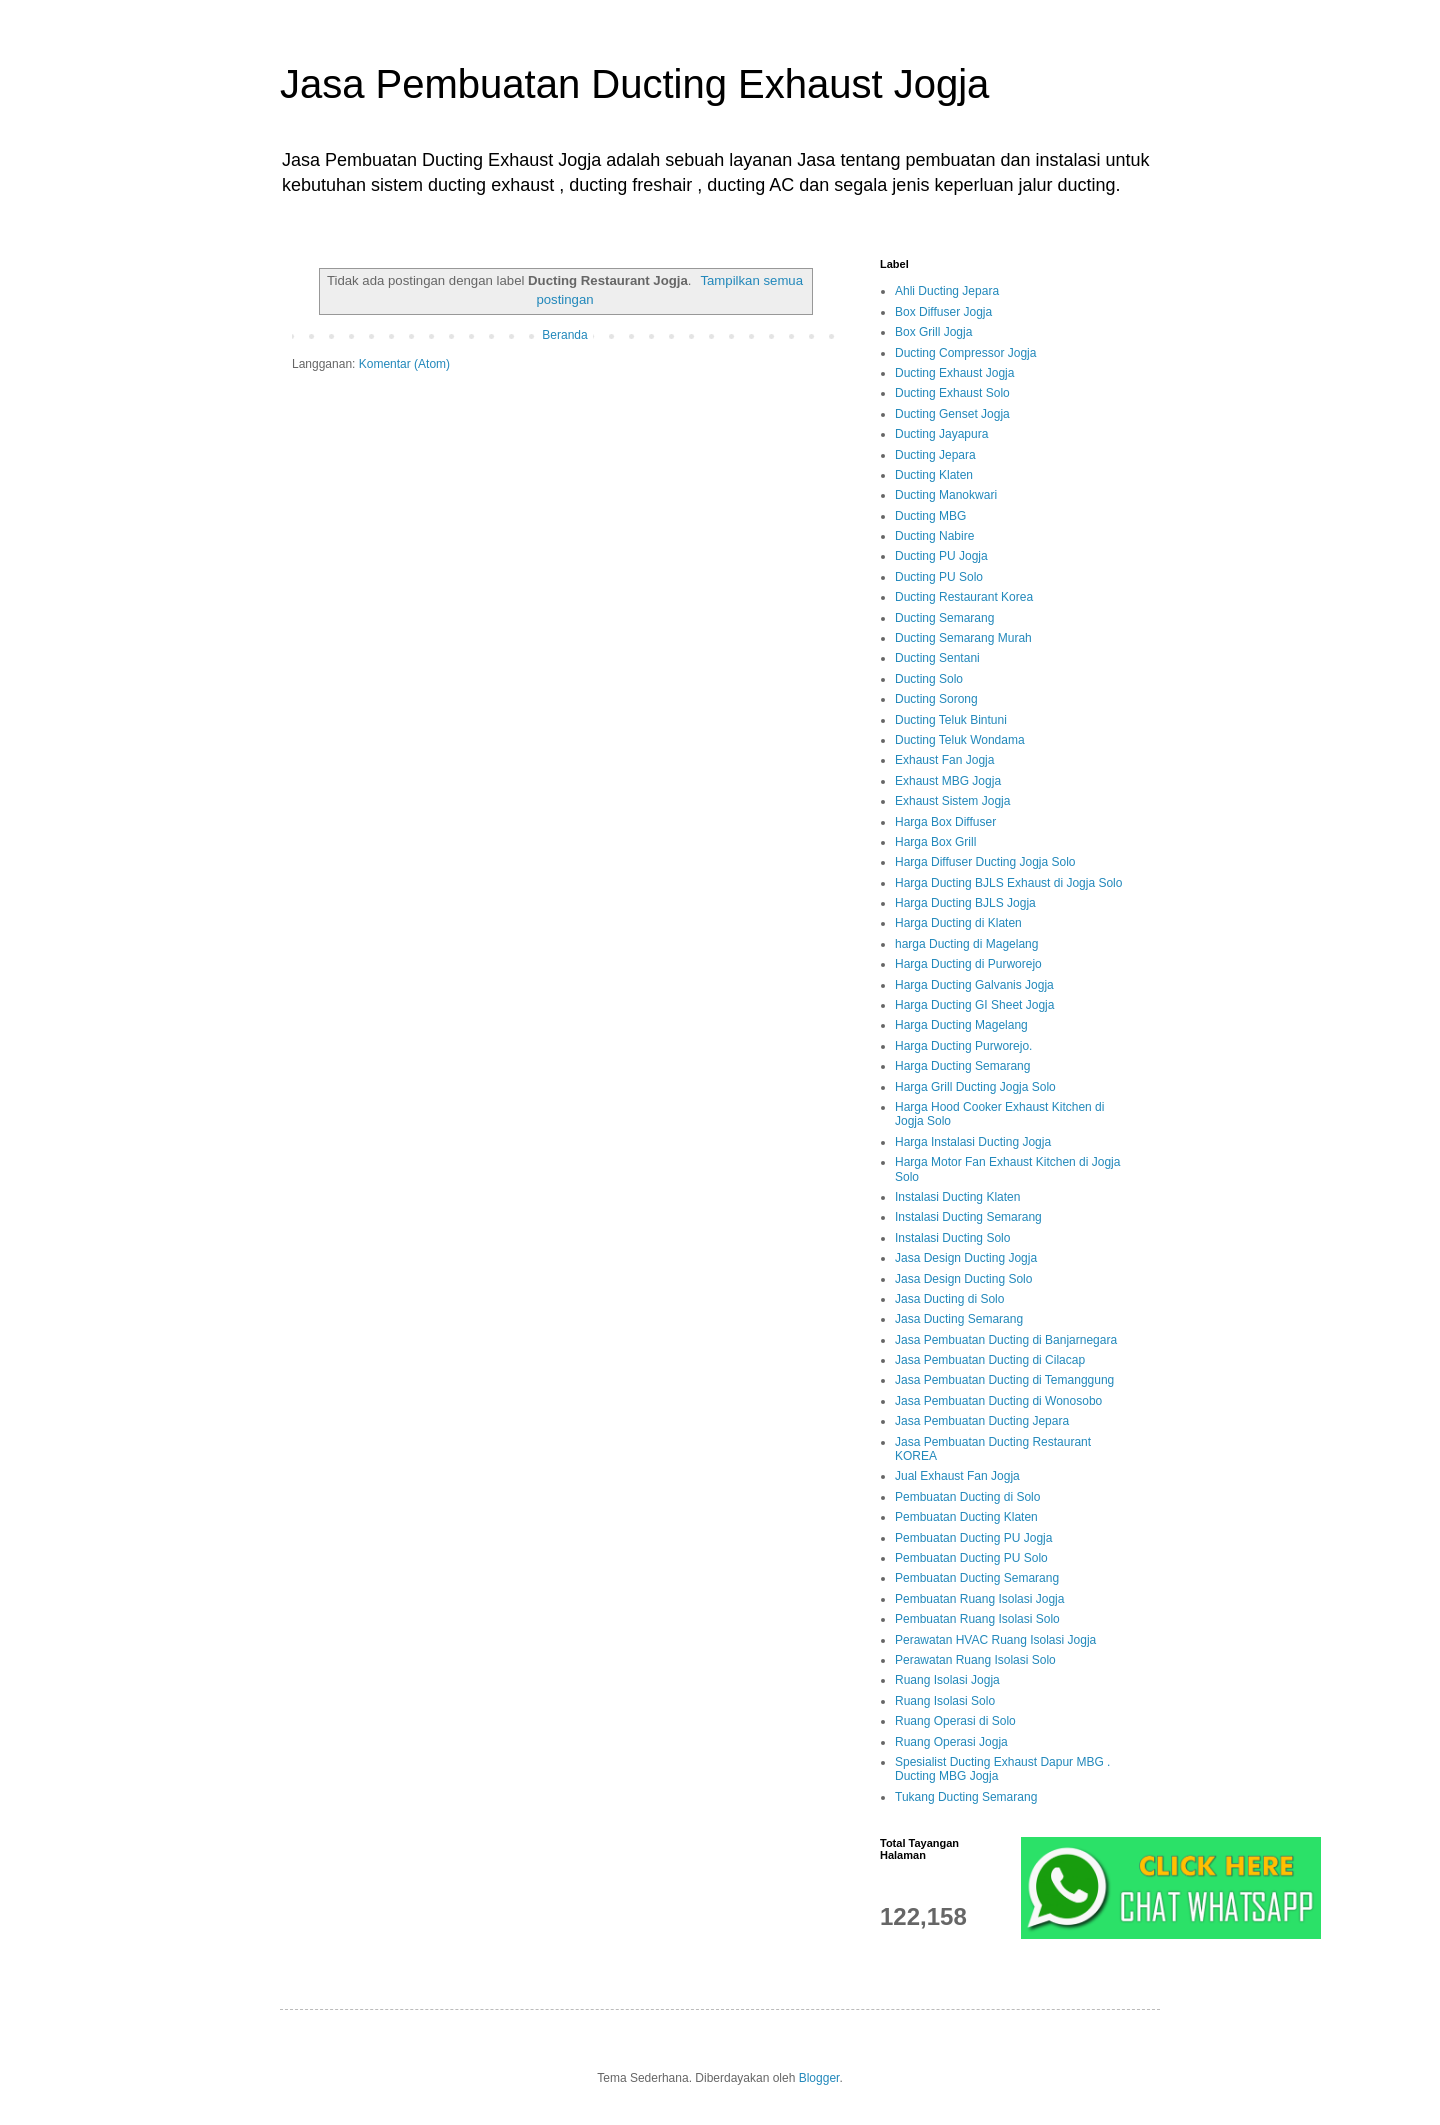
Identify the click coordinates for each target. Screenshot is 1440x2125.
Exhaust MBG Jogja (948, 781)
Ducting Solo (929, 679)
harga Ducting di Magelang (966, 944)
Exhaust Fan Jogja (944, 760)
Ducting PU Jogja (941, 556)
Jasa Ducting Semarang (959, 1319)
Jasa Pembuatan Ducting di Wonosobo (998, 1401)
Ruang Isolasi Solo (945, 1701)
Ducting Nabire (934, 536)
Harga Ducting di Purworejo (968, 964)
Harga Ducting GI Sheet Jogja (974, 1005)
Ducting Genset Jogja (952, 414)
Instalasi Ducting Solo (952, 1238)
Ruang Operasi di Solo (955, 1721)
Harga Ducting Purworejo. (963, 1046)
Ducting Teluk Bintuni (951, 720)
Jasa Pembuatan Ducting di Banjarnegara (1006, 1340)
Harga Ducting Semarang (962, 1066)
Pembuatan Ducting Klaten (966, 1517)
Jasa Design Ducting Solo (963, 1279)
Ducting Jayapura (941, 434)
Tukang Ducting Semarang (966, 1797)
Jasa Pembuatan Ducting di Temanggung (1004, 1380)
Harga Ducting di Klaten (958, 923)
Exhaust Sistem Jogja (952, 801)
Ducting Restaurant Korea (964, 597)
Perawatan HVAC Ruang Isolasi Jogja (995, 1640)
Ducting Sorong (936, 699)
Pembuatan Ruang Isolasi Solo (977, 1619)
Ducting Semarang (944, 618)
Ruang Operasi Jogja (951, 1742)
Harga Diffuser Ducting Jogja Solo (985, 862)
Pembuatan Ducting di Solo (967, 1497)
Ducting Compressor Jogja (965, 353)
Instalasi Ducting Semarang (968, 1217)
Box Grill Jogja (933, 332)
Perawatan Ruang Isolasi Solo (975, 1660)
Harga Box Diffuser (945, 822)
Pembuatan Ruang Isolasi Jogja (979, 1599)
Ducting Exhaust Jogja (954, 373)
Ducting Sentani (937, 658)
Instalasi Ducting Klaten (957, 1197)
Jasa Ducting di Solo (949, 1299)
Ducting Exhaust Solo (952, 393)
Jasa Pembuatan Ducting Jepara (982, 1421)
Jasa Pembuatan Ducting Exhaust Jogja (634, 84)
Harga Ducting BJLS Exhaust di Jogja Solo (1008, 883)
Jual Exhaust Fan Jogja (957, 1476)
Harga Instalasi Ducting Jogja (973, 1142)
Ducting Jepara (935, 455)
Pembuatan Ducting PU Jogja (973, 1538)
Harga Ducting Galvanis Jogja (974, 985)
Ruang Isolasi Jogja (947, 1680)
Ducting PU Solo (939, 577)
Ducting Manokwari (946, 495)
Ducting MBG (930, 516)
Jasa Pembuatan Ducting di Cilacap (990, 1360)
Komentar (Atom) (404, 364)
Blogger (819, 2078)
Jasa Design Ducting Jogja (966, 1258)
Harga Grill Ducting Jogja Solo (975, 1087)
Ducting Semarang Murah (963, 638)
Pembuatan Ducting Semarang (977, 1578)
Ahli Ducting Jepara (947, 291)
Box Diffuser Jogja (943, 312)
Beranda (564, 335)
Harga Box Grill (935, 842)
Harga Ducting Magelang (961, 1025)
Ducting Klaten (934, 475)
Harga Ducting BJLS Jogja (965, 903)
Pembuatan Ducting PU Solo (971, 1558)
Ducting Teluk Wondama (960, 740)
